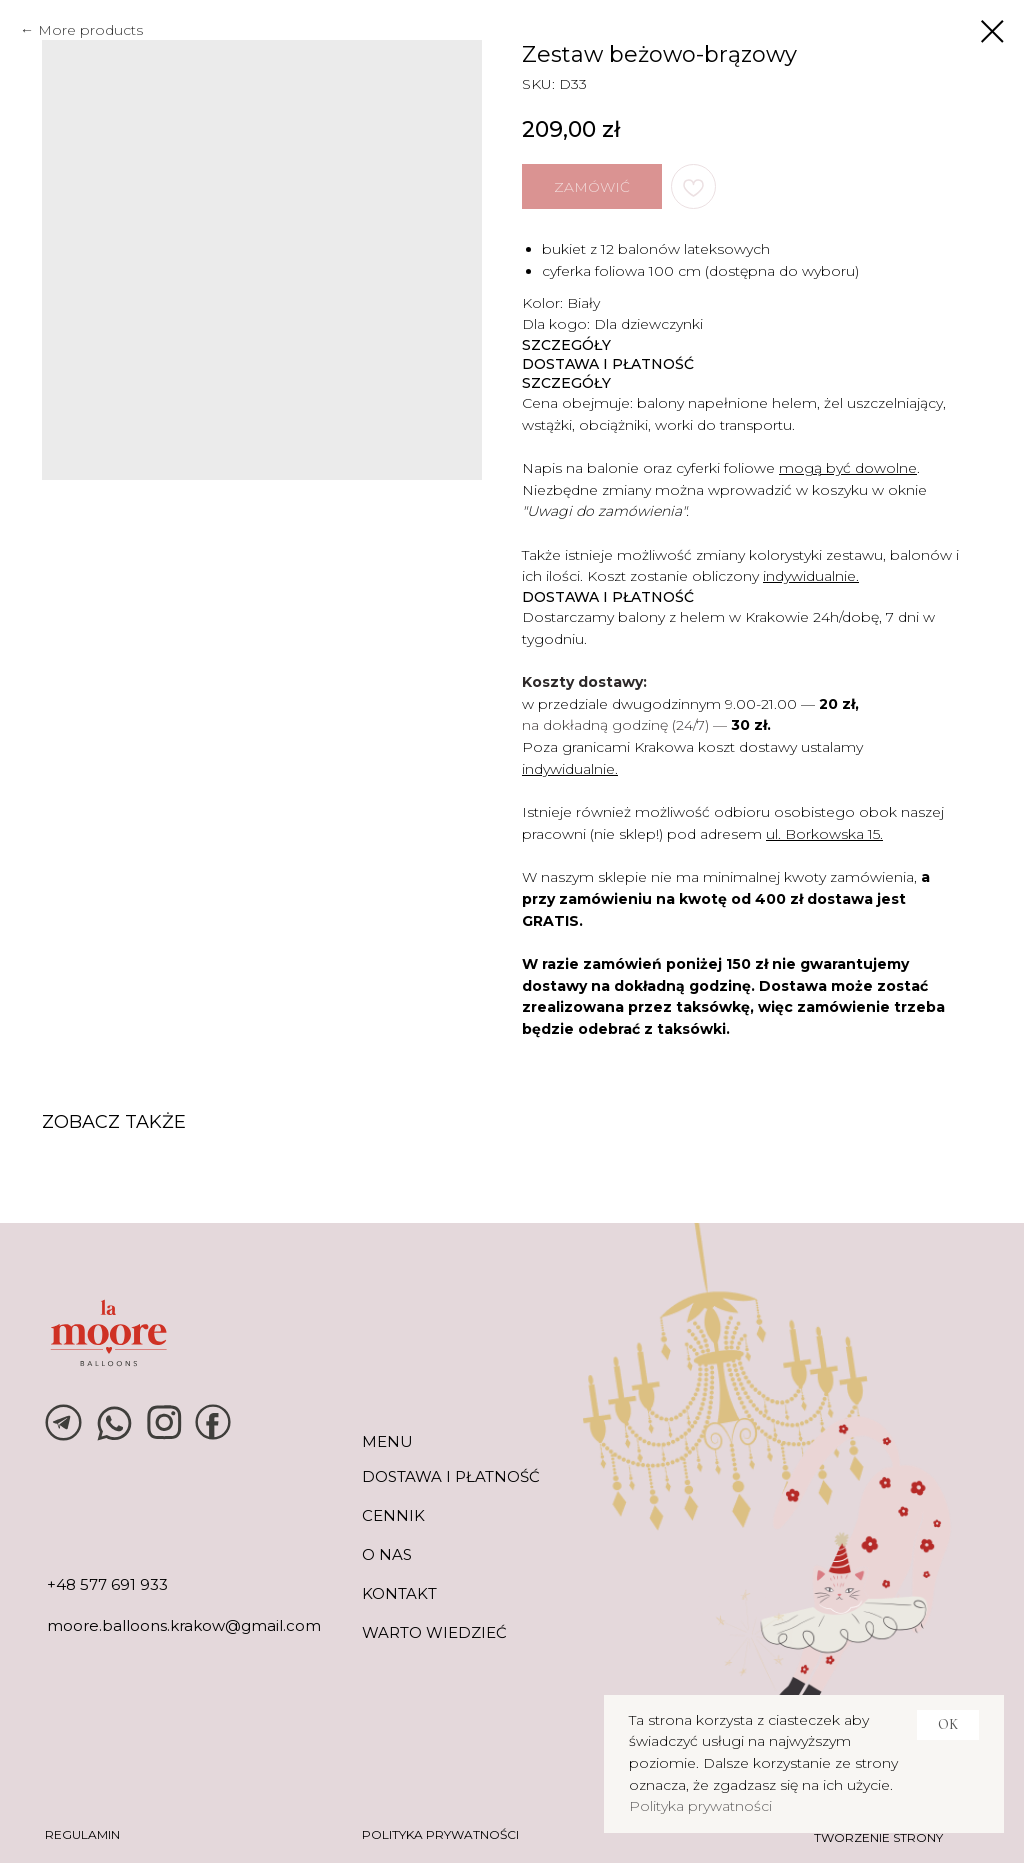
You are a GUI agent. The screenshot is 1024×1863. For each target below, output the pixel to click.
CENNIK (393, 1515)
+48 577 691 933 (107, 1584)
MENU (387, 1441)
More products (90, 30)
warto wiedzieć (434, 1632)
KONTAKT (399, 1593)
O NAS (387, 1554)
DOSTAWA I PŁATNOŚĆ (451, 1476)
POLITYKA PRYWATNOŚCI (440, 1834)
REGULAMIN (82, 1834)
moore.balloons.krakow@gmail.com (184, 1625)
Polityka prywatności (700, 1806)
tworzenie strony (878, 1837)
